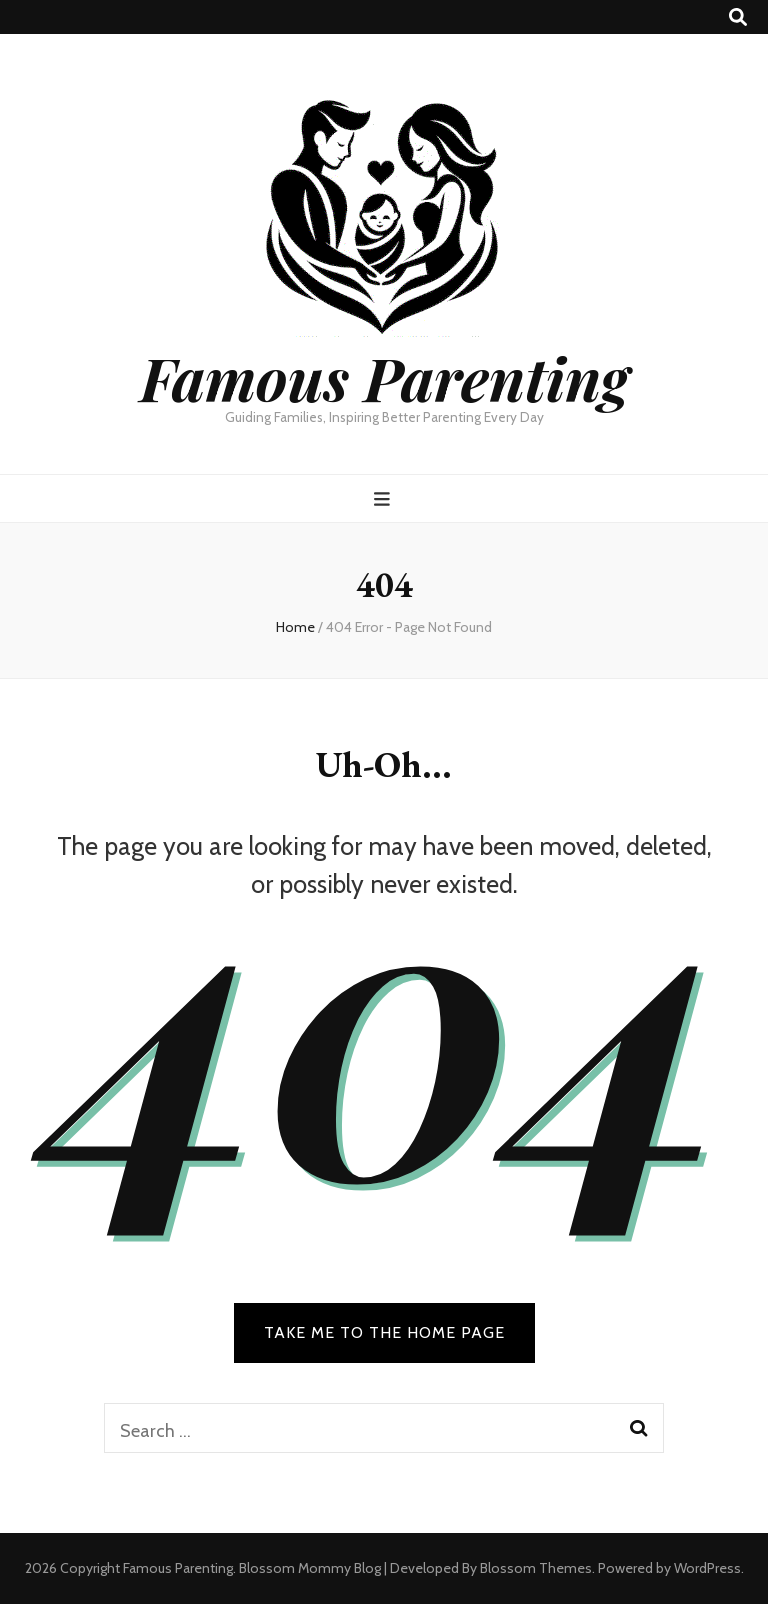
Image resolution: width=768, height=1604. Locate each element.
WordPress (707, 1568)
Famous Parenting (384, 377)
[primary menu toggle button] (384, 499)
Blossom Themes (536, 1568)
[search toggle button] (738, 17)
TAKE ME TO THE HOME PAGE (384, 1332)
